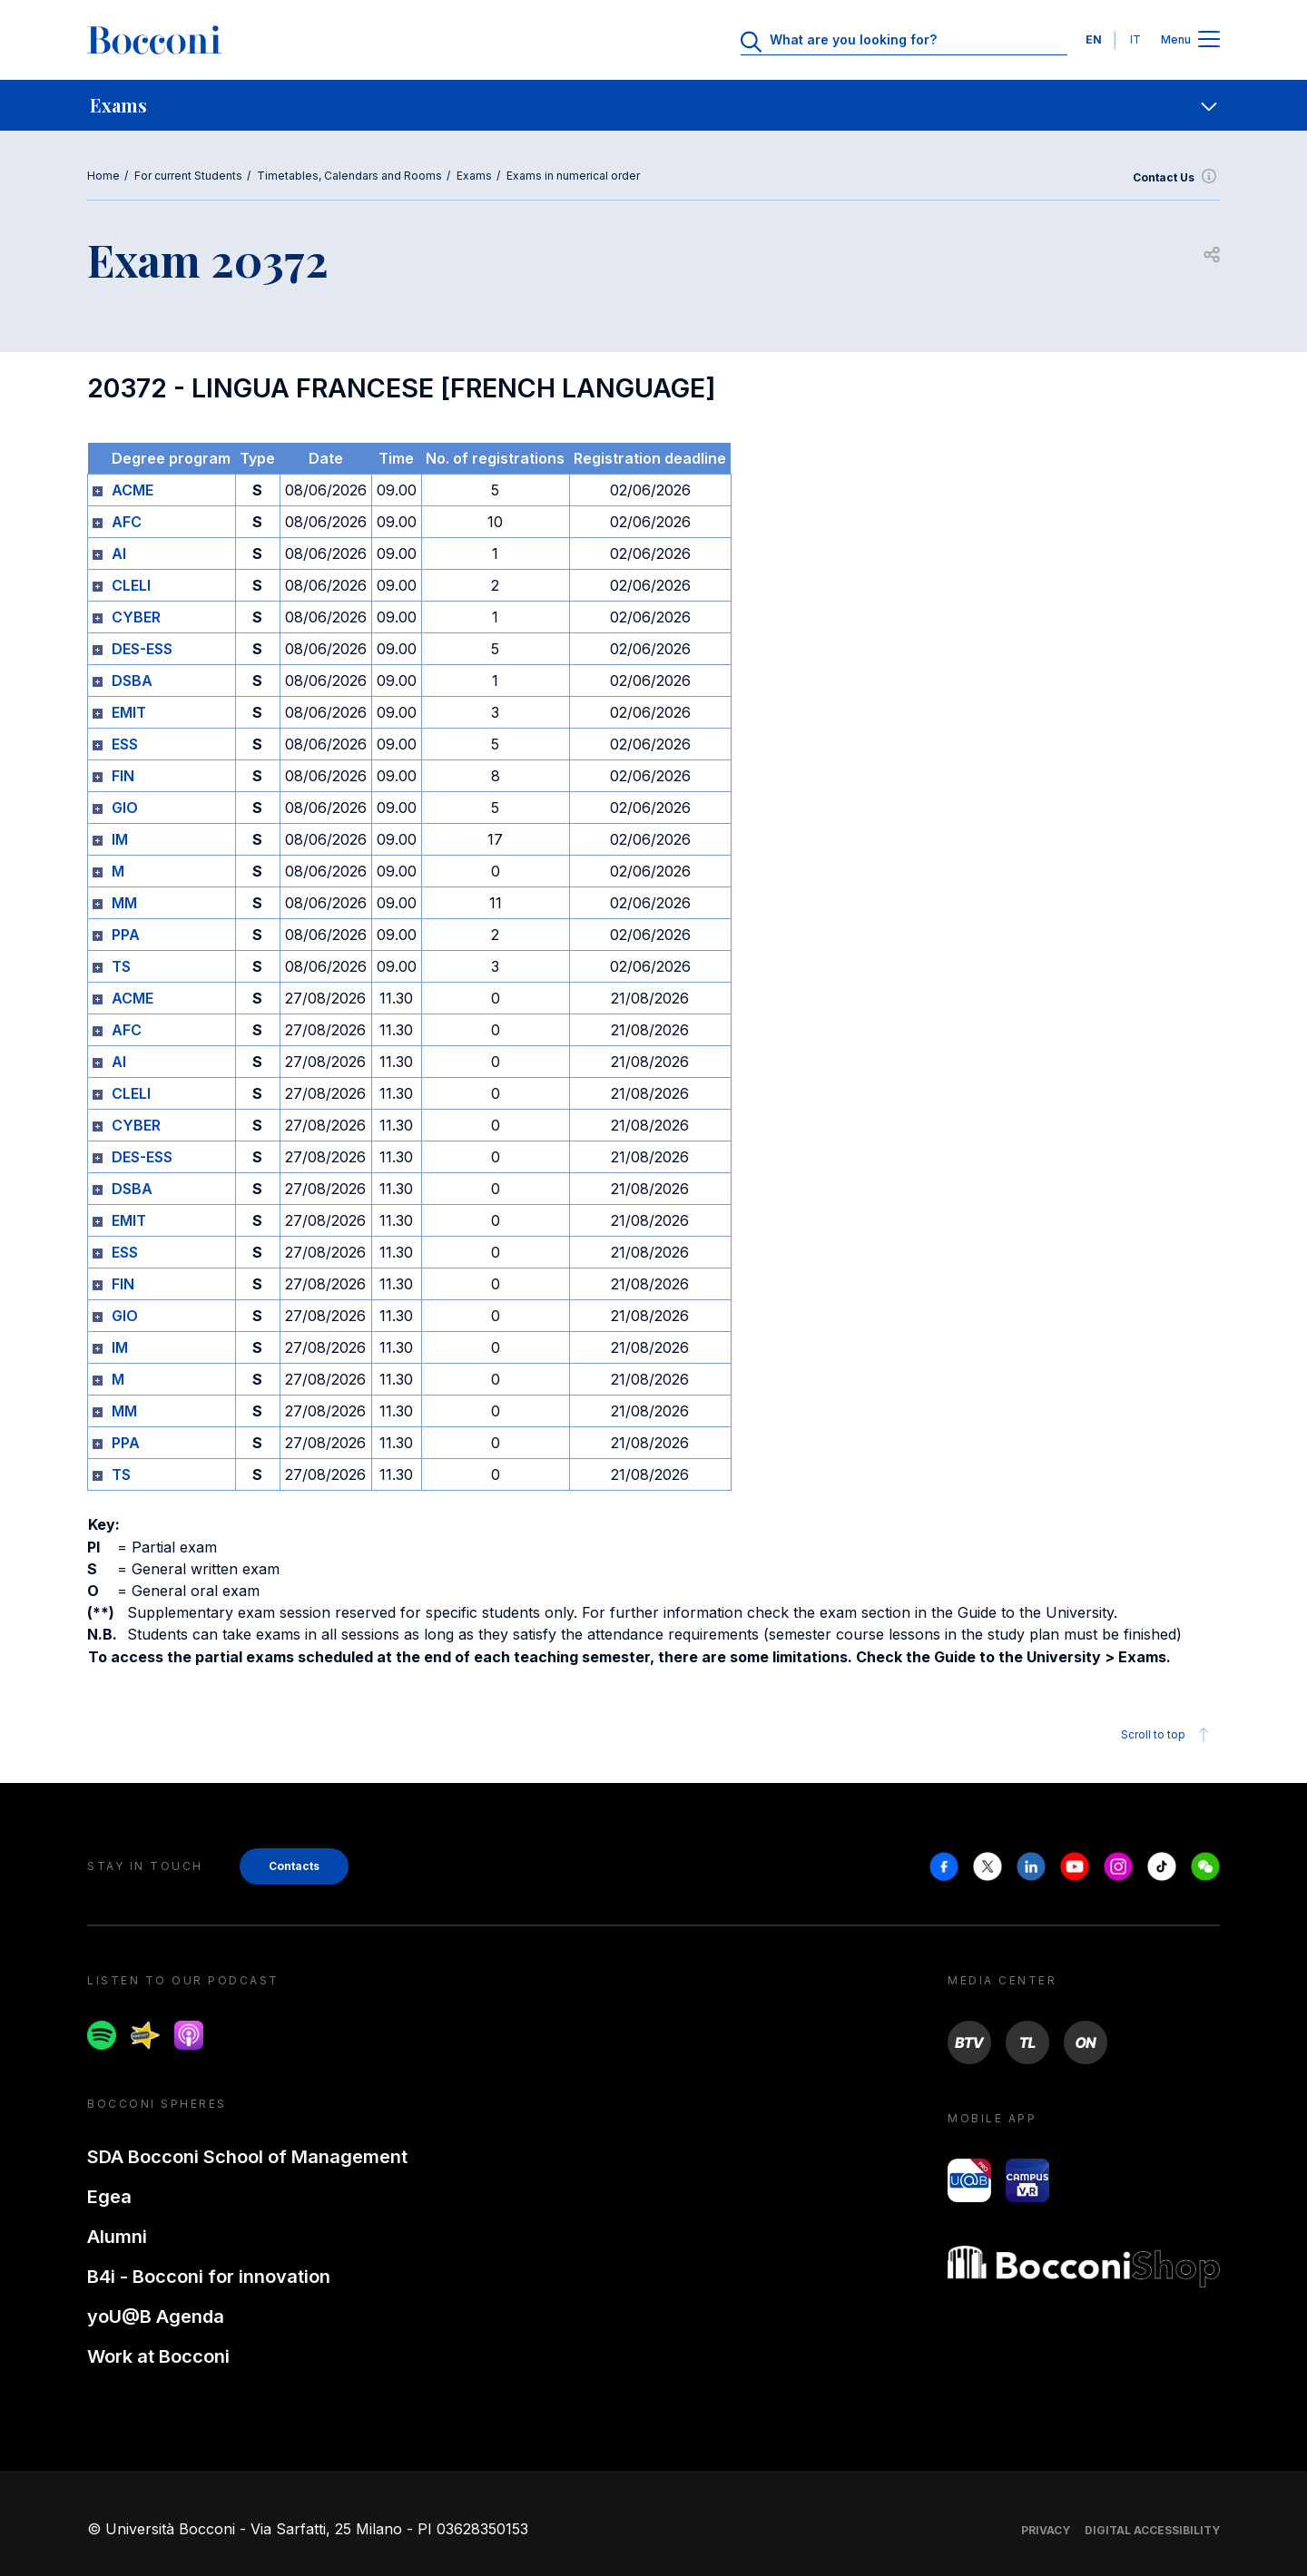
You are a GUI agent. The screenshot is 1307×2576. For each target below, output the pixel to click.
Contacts (294, 1866)
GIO (125, 807)
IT (1135, 39)
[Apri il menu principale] (1209, 40)
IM (120, 839)
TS (121, 966)
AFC (127, 522)
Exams (474, 175)
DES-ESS (142, 649)
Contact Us (1176, 178)
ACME (132, 490)
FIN (123, 776)
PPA (126, 935)
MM (124, 903)
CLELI (131, 585)
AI (119, 553)
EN (1094, 39)
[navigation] (653, 105)
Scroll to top (1167, 1735)
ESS (125, 744)
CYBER (136, 617)
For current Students (188, 175)
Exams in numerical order (573, 175)
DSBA (132, 680)
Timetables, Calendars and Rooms (349, 175)
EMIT (129, 712)
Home (103, 175)
